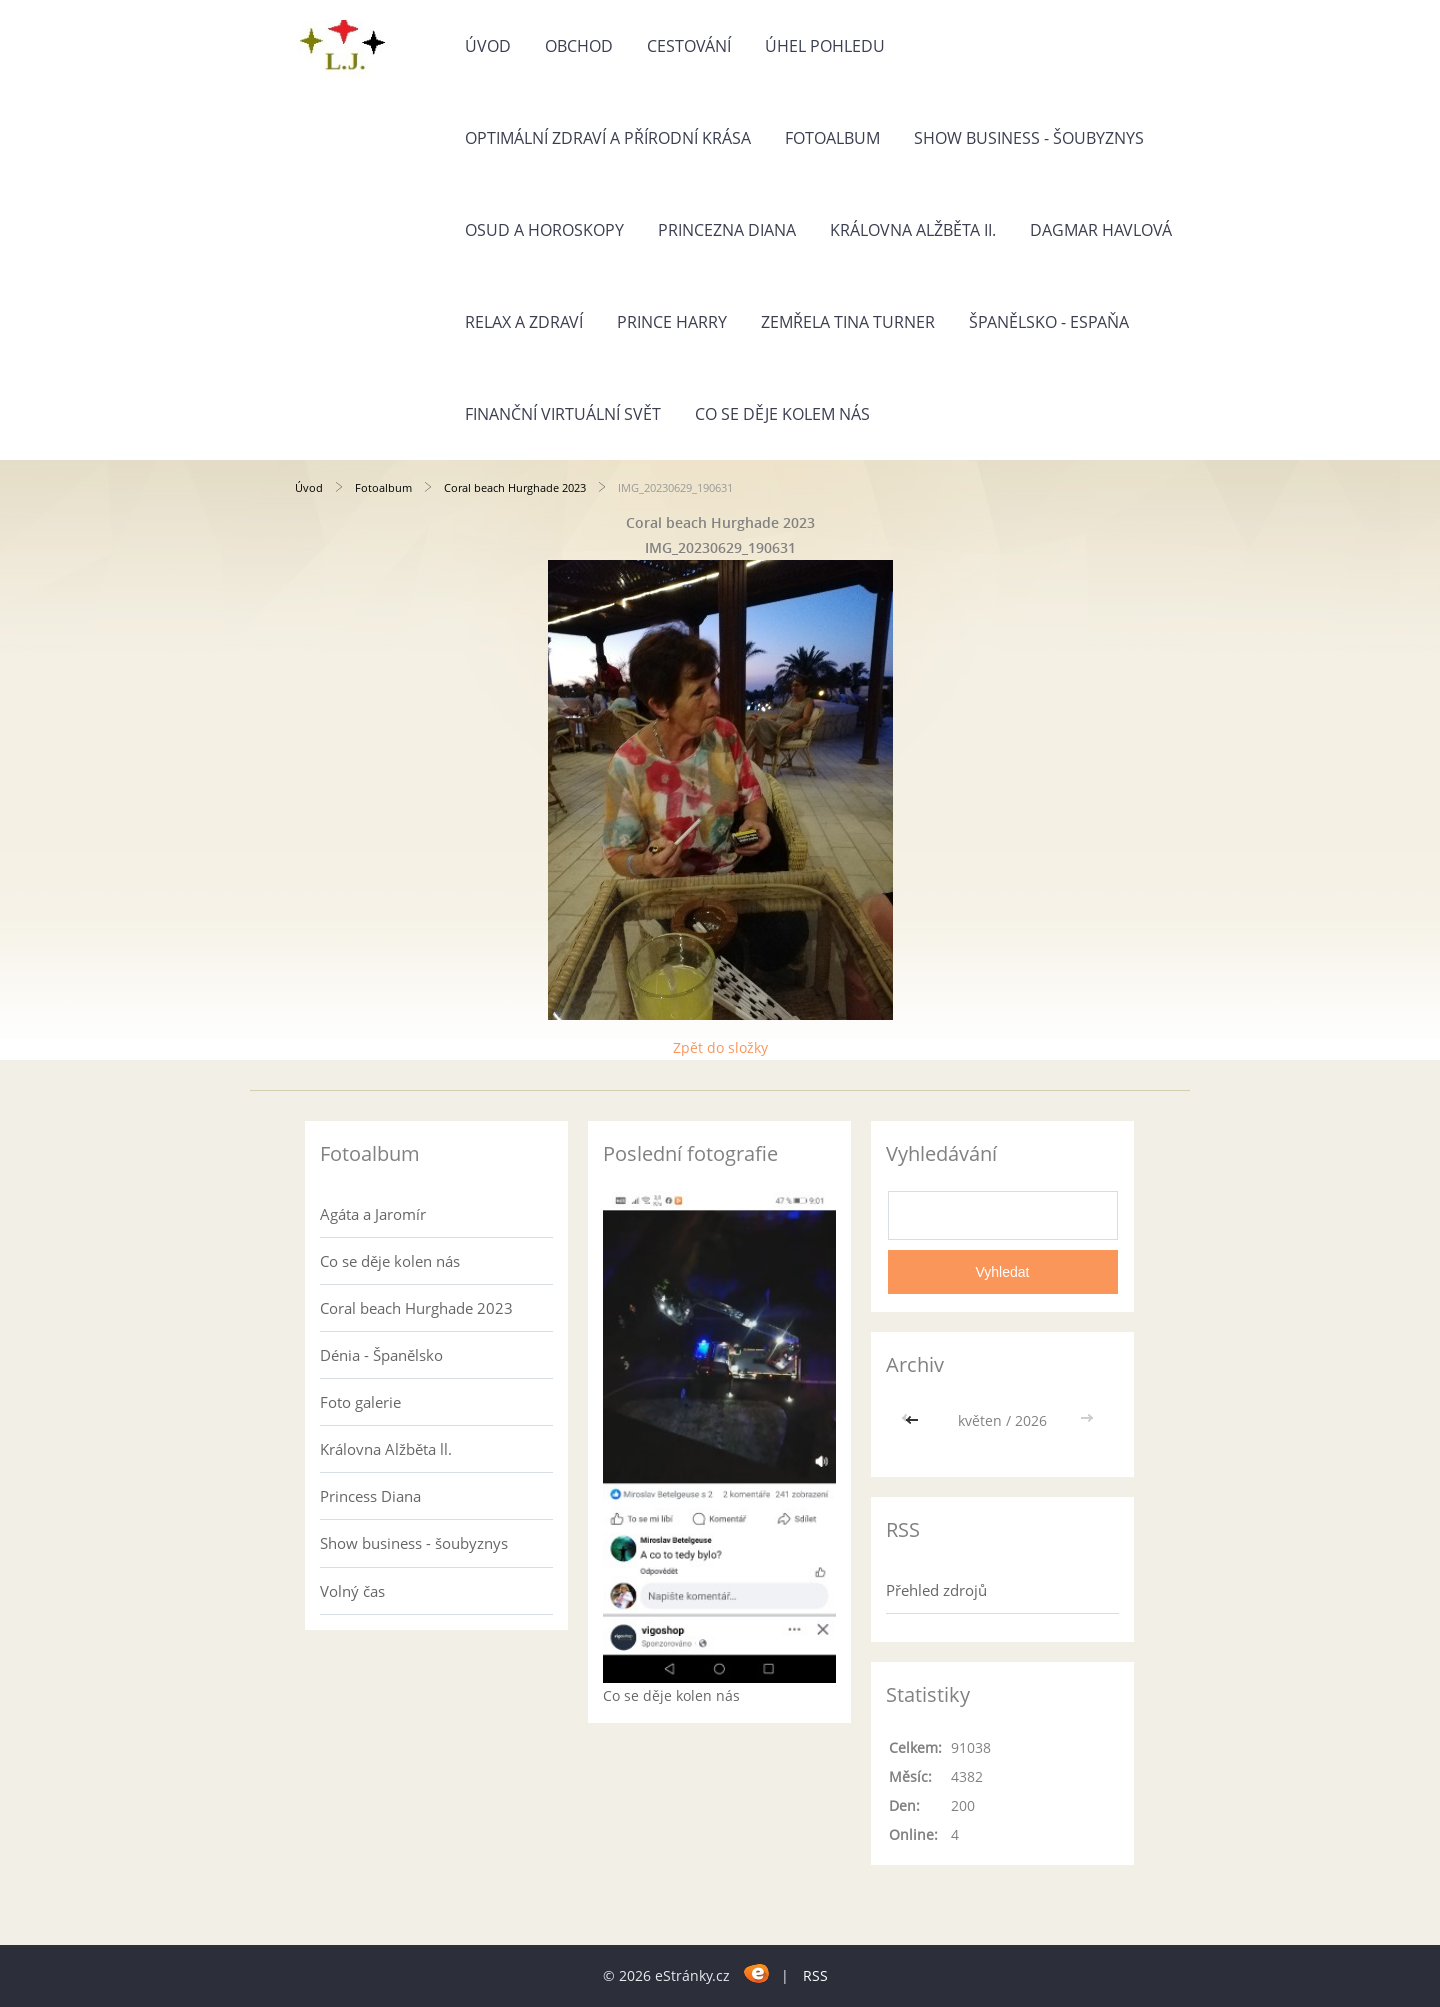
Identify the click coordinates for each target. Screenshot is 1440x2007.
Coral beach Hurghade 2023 (515, 487)
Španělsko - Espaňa (1049, 322)
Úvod (488, 46)
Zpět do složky (720, 1047)
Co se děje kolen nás (390, 1261)
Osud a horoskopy (544, 230)
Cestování (689, 46)
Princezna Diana (727, 230)
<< (914, 1420)
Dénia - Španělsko (381, 1355)
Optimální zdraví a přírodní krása (608, 138)
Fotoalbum (832, 138)
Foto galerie (360, 1402)
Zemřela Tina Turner (848, 322)
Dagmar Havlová (1101, 230)
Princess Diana (370, 1496)
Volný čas (352, 1591)
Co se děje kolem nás (782, 414)
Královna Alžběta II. (913, 230)
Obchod (579, 46)
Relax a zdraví (524, 322)
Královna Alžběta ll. (386, 1449)
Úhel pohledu (825, 46)
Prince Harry (672, 322)
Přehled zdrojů (936, 1590)
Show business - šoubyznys (1029, 138)
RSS (815, 1975)
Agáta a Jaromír (373, 1214)
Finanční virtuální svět (563, 414)
